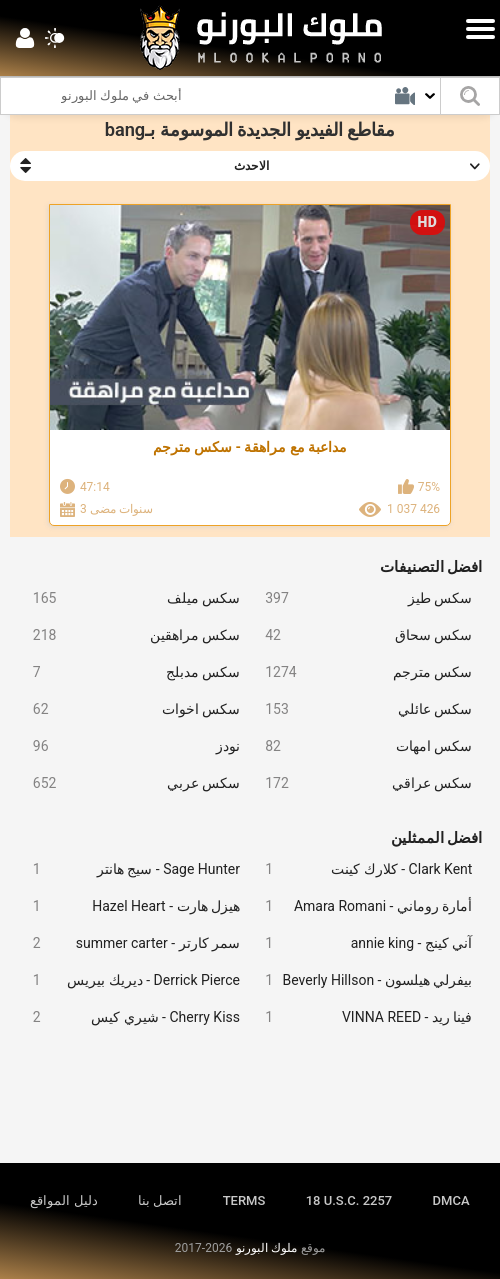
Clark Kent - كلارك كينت (361, 869)
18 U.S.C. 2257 (349, 1200)
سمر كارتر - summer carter (129, 943)
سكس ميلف (129, 598)
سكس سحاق (361, 635)
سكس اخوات (129, 709)
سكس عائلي (361, 709)
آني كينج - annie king (361, 943)
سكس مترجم (361, 672)
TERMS (244, 1200)
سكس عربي (129, 783)
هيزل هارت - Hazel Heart (129, 906)
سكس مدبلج (129, 672)
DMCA (451, 1200)
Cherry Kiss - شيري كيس (129, 1017)
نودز (129, 746)
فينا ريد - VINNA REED (361, 1017)
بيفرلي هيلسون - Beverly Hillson (361, 980)
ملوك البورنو (266, 1248)
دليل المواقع (63, 1200)
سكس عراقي (361, 783)
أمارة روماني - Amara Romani (361, 906)
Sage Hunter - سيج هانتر (129, 869)
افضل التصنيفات (431, 567)
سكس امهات (361, 746)
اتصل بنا (160, 1200)
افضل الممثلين (437, 838)
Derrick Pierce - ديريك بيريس (129, 980)
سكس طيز (361, 598)
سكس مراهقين (129, 635)
